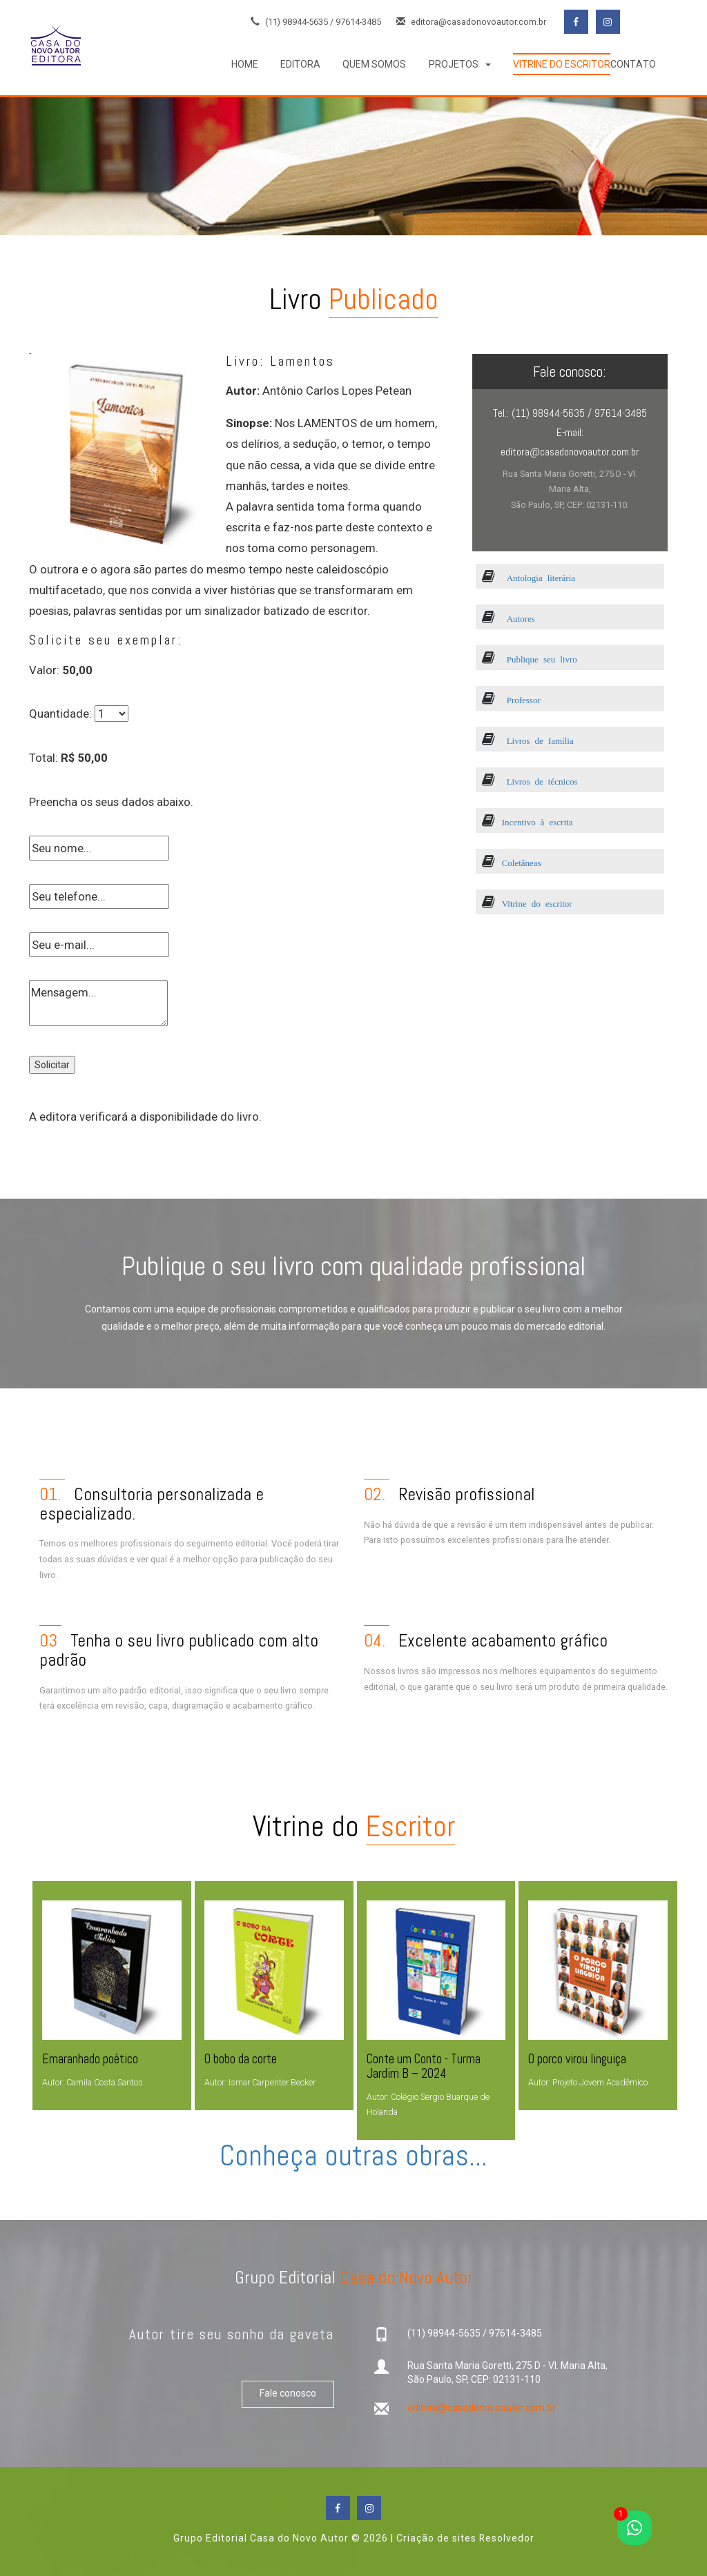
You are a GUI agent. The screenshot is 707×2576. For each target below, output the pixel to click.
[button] (460, 64)
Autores (508, 617)
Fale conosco (288, 2393)
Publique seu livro (529, 658)
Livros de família (528, 740)
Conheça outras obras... (353, 2155)
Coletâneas (511, 862)
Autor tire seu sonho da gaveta (231, 2334)
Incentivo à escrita (527, 821)
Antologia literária (528, 577)
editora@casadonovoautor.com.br (471, 22)
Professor (511, 699)
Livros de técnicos (530, 780)
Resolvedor (506, 2538)
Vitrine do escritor (527, 902)
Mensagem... (98, 1002)
